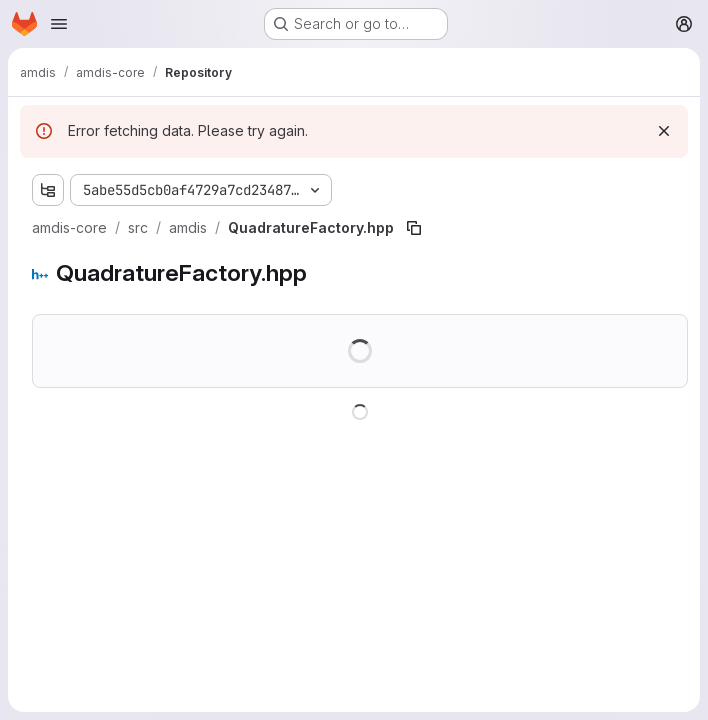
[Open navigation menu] (59, 24)
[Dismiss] (664, 131)
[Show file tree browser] (48, 190)
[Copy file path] (414, 228)
